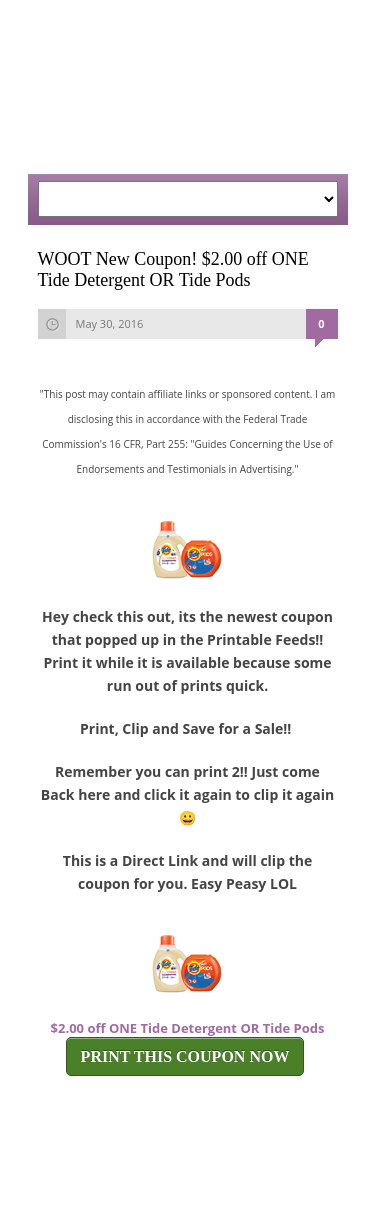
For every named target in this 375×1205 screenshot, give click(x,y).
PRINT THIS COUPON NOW (185, 1056)
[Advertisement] (168, 100)
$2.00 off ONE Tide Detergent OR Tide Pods (188, 1028)
